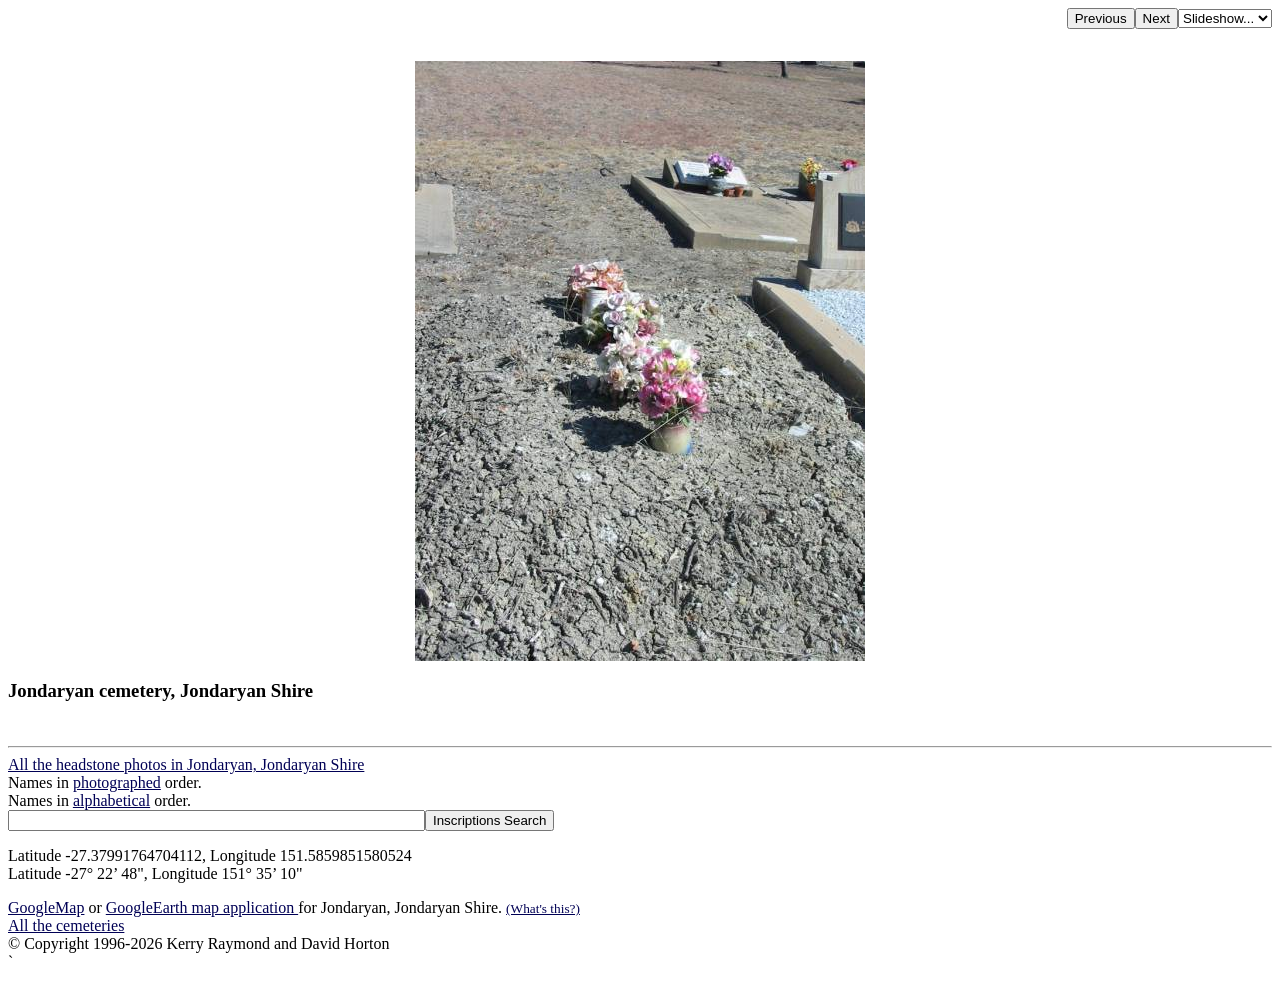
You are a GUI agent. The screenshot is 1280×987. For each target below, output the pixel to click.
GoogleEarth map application (202, 907)
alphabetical (111, 800)
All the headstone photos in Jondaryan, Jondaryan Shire (186, 764)
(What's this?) (543, 908)
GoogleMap (46, 907)
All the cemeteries (66, 925)
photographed (117, 782)
